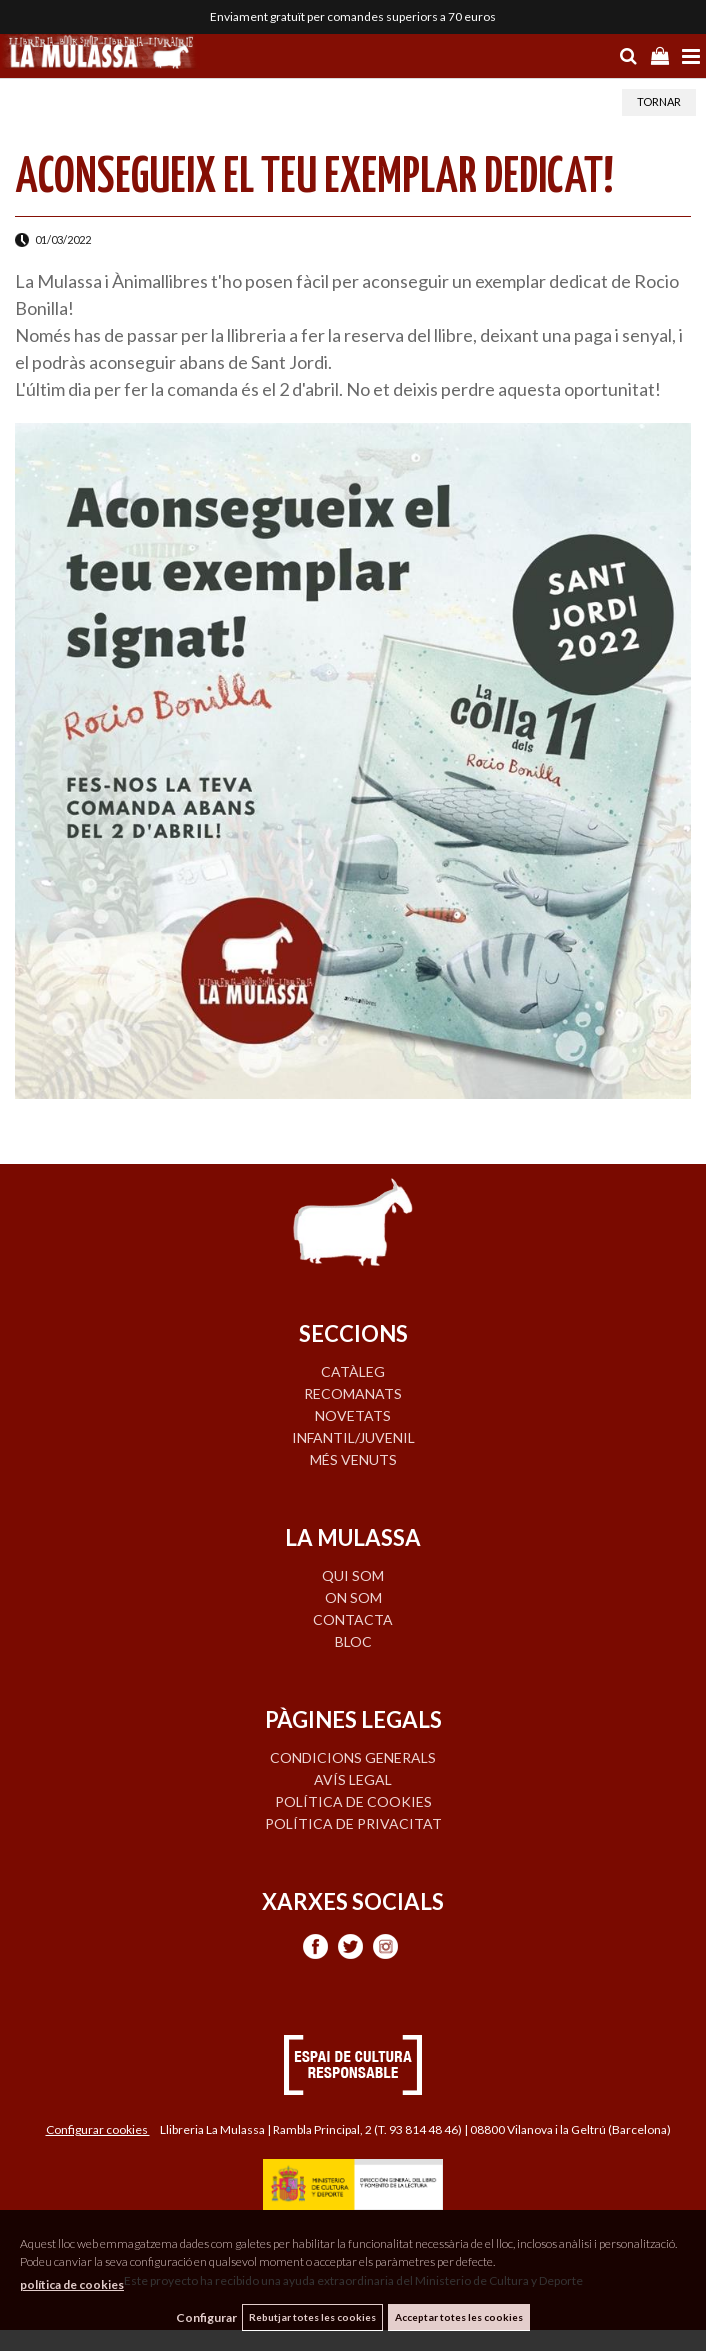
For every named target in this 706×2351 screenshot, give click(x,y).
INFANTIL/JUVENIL (353, 1437)
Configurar (206, 2317)
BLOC (353, 1641)
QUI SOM (353, 1575)
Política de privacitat (353, 1823)
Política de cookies (353, 1801)
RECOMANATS (353, 1393)
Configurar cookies (98, 2129)
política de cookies (72, 2284)
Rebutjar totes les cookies (312, 2317)
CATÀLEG (353, 1371)
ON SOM (353, 1597)
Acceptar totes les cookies (459, 2317)
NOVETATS (353, 1415)
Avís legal (353, 1779)
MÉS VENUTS (353, 1459)
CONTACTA (353, 1619)
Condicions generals (353, 1757)
